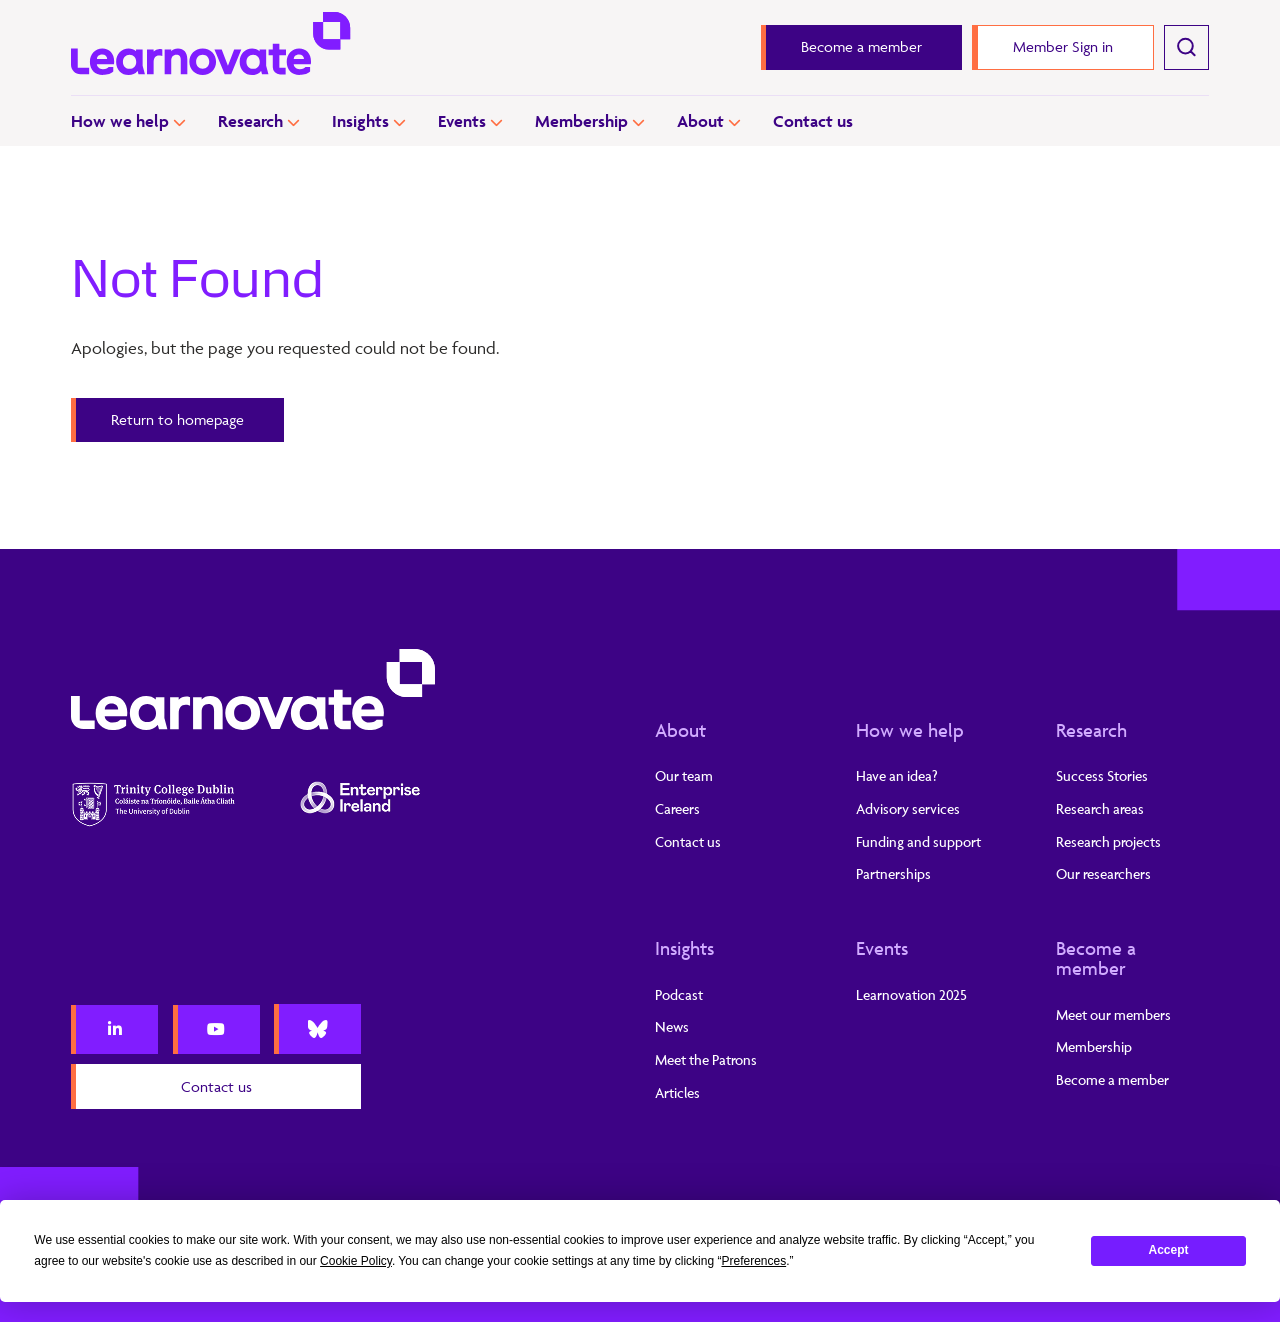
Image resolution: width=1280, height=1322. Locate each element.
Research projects (1108, 841)
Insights (360, 121)
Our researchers (1103, 873)
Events (462, 121)
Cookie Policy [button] (356, 1261)
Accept (1169, 1250)
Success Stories (1102, 775)
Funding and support (918, 841)
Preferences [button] (753, 1261)
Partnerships (893, 873)
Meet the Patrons (706, 1059)
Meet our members (1113, 1014)
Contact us (813, 121)
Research (250, 121)
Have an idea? (897, 775)
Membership (581, 121)
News (672, 1026)
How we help (120, 121)
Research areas (1100, 808)
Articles (677, 1092)
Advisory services (908, 808)
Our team (684, 775)
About (700, 121)
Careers (677, 808)
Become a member (1096, 958)
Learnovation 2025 (911, 994)
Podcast (679, 994)
